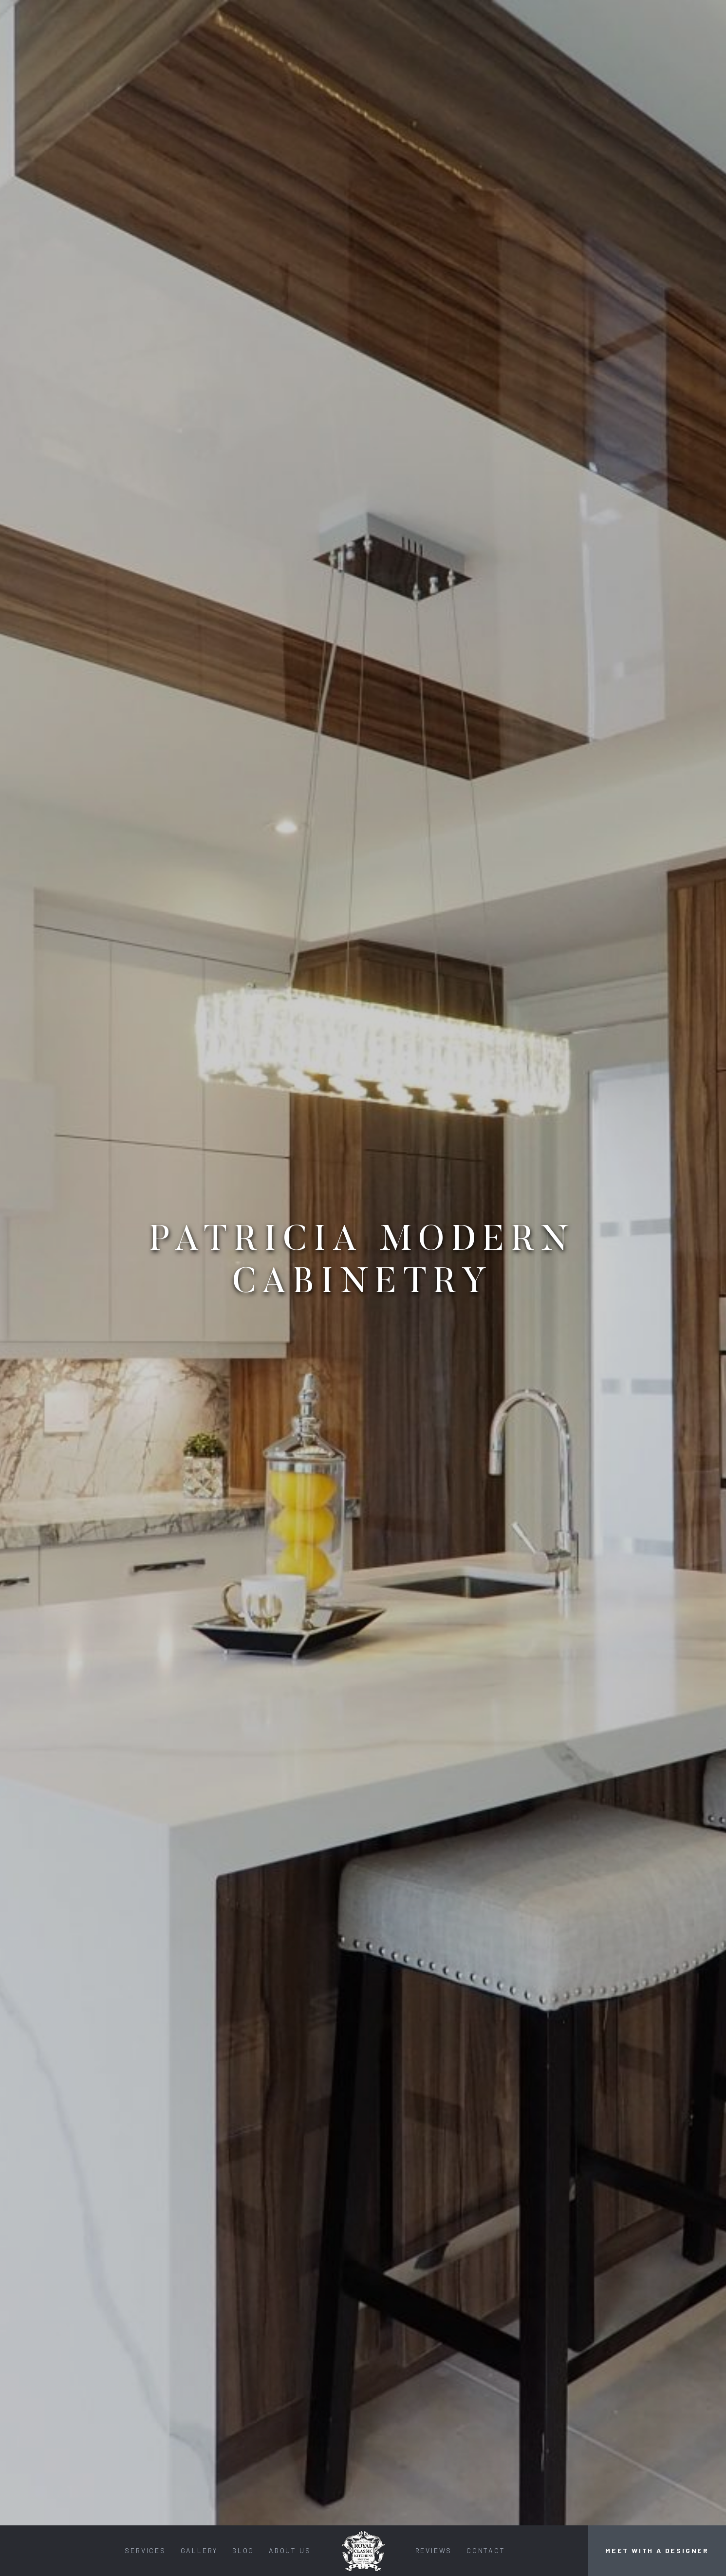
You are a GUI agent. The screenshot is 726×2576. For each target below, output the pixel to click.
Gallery (199, 2550)
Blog (243, 2550)
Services (145, 2550)
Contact (485, 2550)
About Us (290, 2550)
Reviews (433, 2550)
